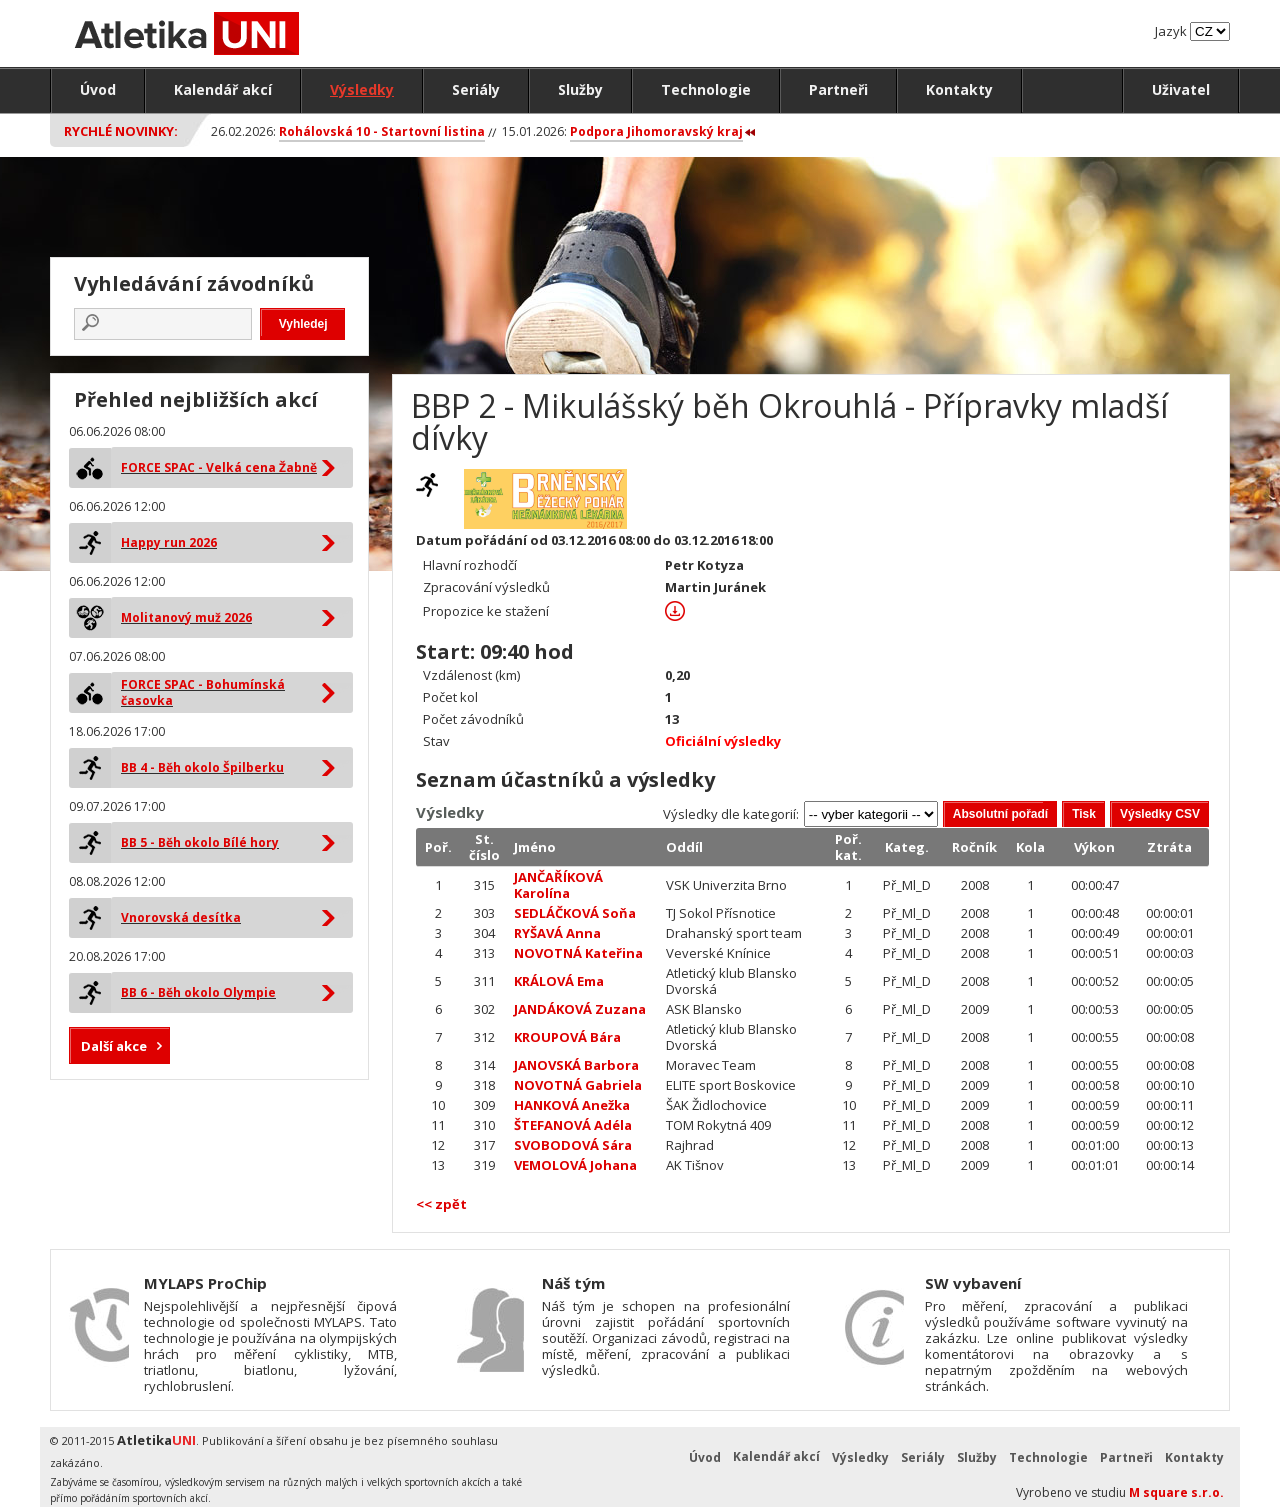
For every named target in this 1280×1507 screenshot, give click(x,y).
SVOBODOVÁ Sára (573, 1145)
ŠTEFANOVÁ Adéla (573, 1125)
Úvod (98, 89)
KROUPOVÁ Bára (567, 1037)
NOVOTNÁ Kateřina (578, 953)
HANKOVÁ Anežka (572, 1105)
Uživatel (1181, 89)
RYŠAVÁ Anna (557, 933)
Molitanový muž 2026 (186, 617)
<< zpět (441, 1204)
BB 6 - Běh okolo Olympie (198, 992)
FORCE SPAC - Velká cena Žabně (219, 467)
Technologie (706, 89)
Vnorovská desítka (181, 917)
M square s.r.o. (1176, 1492)
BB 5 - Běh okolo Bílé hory (200, 842)
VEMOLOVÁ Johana (575, 1165)
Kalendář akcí (223, 89)
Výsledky (362, 89)
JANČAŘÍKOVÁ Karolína (558, 885)
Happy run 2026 (169, 542)
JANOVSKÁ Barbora (576, 1065)
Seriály (476, 89)
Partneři (838, 89)
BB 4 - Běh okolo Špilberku (202, 767)
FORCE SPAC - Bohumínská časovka (203, 692)
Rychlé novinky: (121, 131)
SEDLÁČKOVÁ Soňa (575, 913)
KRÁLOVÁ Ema (559, 981)
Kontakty (959, 89)
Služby (580, 89)
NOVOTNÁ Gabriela (578, 1085)
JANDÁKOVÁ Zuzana (580, 1009)
